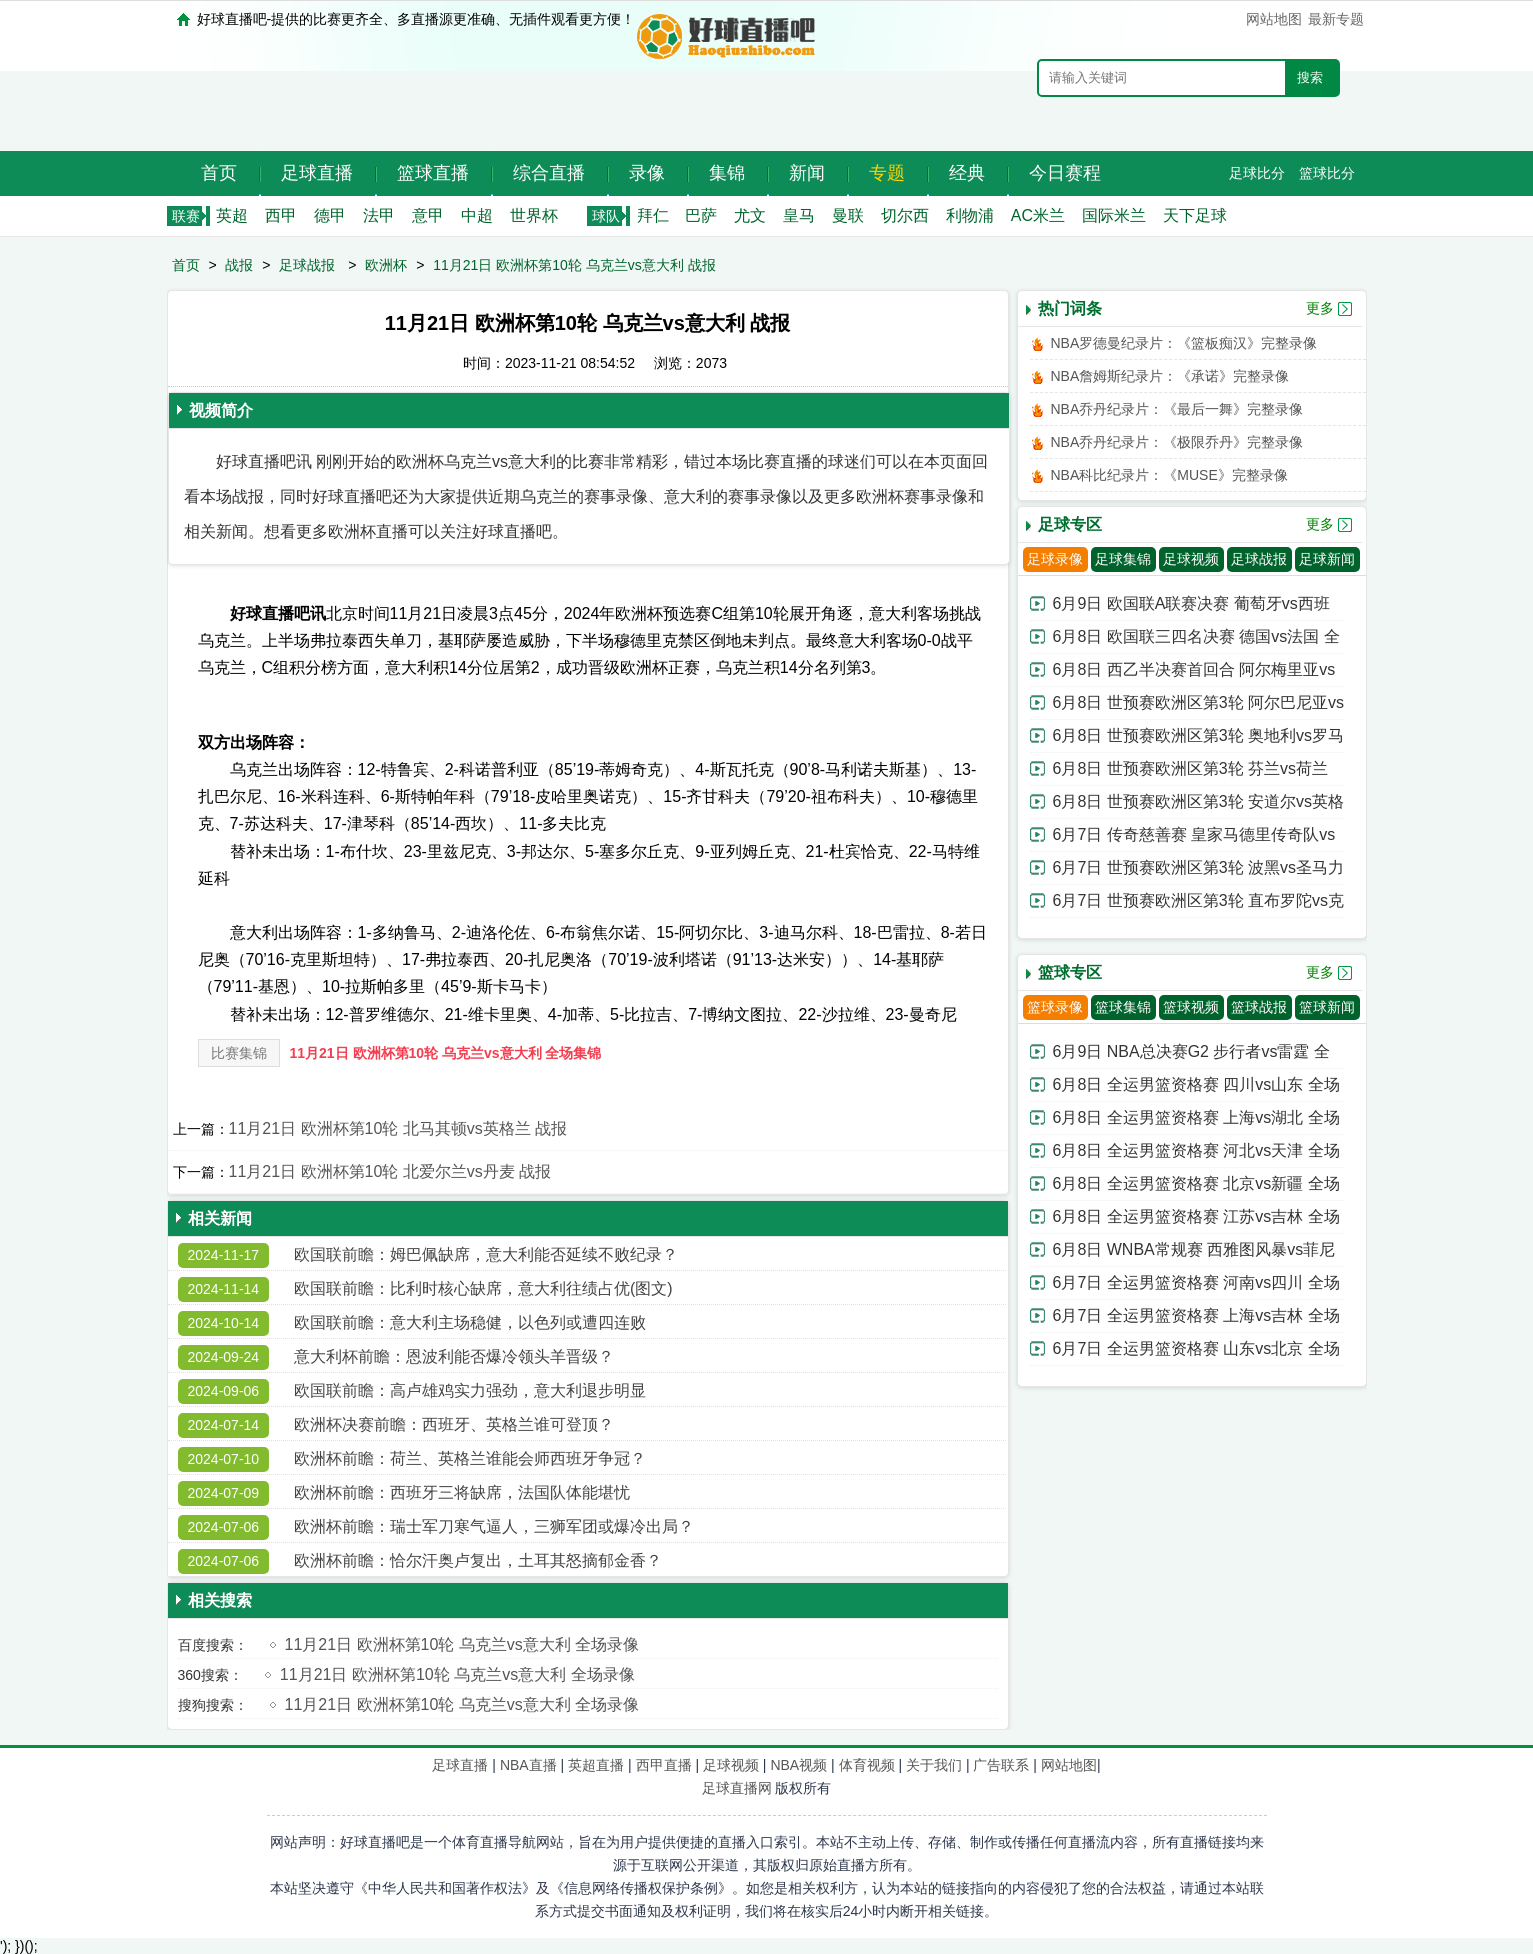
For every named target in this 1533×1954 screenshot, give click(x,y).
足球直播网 (737, 1788)
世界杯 (534, 215)
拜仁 (653, 215)
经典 (967, 173)
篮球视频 (1191, 1007)
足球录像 (1055, 559)
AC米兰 (1038, 215)
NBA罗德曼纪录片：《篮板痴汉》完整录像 (1184, 343)
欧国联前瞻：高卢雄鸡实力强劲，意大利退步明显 (470, 1390)
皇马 (799, 215)
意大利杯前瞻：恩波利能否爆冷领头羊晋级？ (454, 1356)
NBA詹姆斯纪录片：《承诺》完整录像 (1170, 376)
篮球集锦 (1123, 1007)
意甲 (428, 215)
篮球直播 (433, 173)
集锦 (727, 173)
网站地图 (1274, 19)
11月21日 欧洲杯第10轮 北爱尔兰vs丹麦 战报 (390, 1171)
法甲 (379, 215)
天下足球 (1195, 215)
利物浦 (970, 215)
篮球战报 (1259, 1007)
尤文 (750, 215)
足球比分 (1257, 173)
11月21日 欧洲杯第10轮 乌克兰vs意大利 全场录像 (462, 1644)
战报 (239, 265)
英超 (232, 215)
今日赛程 (1065, 173)
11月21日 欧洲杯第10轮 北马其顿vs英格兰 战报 (398, 1128)
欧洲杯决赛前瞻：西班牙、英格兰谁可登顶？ (454, 1424)
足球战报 (307, 265)
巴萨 (701, 215)
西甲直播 (664, 1765)
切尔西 (905, 215)
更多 (1320, 308)
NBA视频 (798, 1765)
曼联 (848, 215)
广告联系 (1001, 1765)
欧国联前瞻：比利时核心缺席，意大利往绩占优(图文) (483, 1288)
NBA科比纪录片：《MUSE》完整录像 (1169, 475)
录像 (647, 173)
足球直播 (317, 173)
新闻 (807, 173)
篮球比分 (1327, 173)
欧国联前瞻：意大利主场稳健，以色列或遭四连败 (470, 1322)
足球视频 (1191, 559)
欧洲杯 (386, 265)
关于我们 (934, 1765)
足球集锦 (1123, 559)
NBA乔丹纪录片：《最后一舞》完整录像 (1177, 409)
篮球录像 (1055, 1007)
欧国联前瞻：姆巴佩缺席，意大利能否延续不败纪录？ (486, 1254)
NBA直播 (528, 1765)
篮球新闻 (1327, 1007)
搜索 (1310, 77)
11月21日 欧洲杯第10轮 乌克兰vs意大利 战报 (574, 265)
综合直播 (549, 173)
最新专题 (1336, 19)
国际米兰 (1114, 215)
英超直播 (596, 1765)
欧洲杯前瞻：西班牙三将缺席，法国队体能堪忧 (462, 1492)
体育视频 (867, 1765)
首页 (219, 173)
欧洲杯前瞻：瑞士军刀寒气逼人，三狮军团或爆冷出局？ (494, 1526)
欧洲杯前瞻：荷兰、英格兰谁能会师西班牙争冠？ (470, 1458)
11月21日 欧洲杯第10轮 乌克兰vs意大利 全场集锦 (446, 1053)
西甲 (281, 215)
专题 (887, 173)
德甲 (330, 215)
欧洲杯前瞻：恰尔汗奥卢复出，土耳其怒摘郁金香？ (478, 1560)
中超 (477, 215)
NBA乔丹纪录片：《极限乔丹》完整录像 (1177, 442)
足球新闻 (1327, 559)
